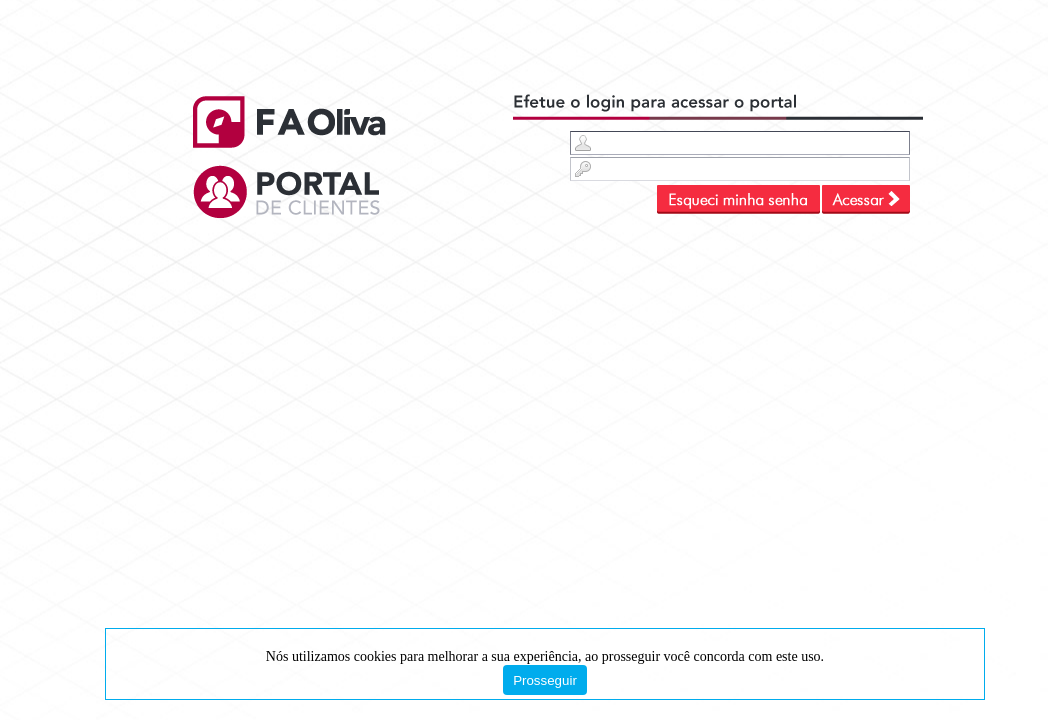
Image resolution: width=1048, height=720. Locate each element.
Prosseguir (545, 680)
